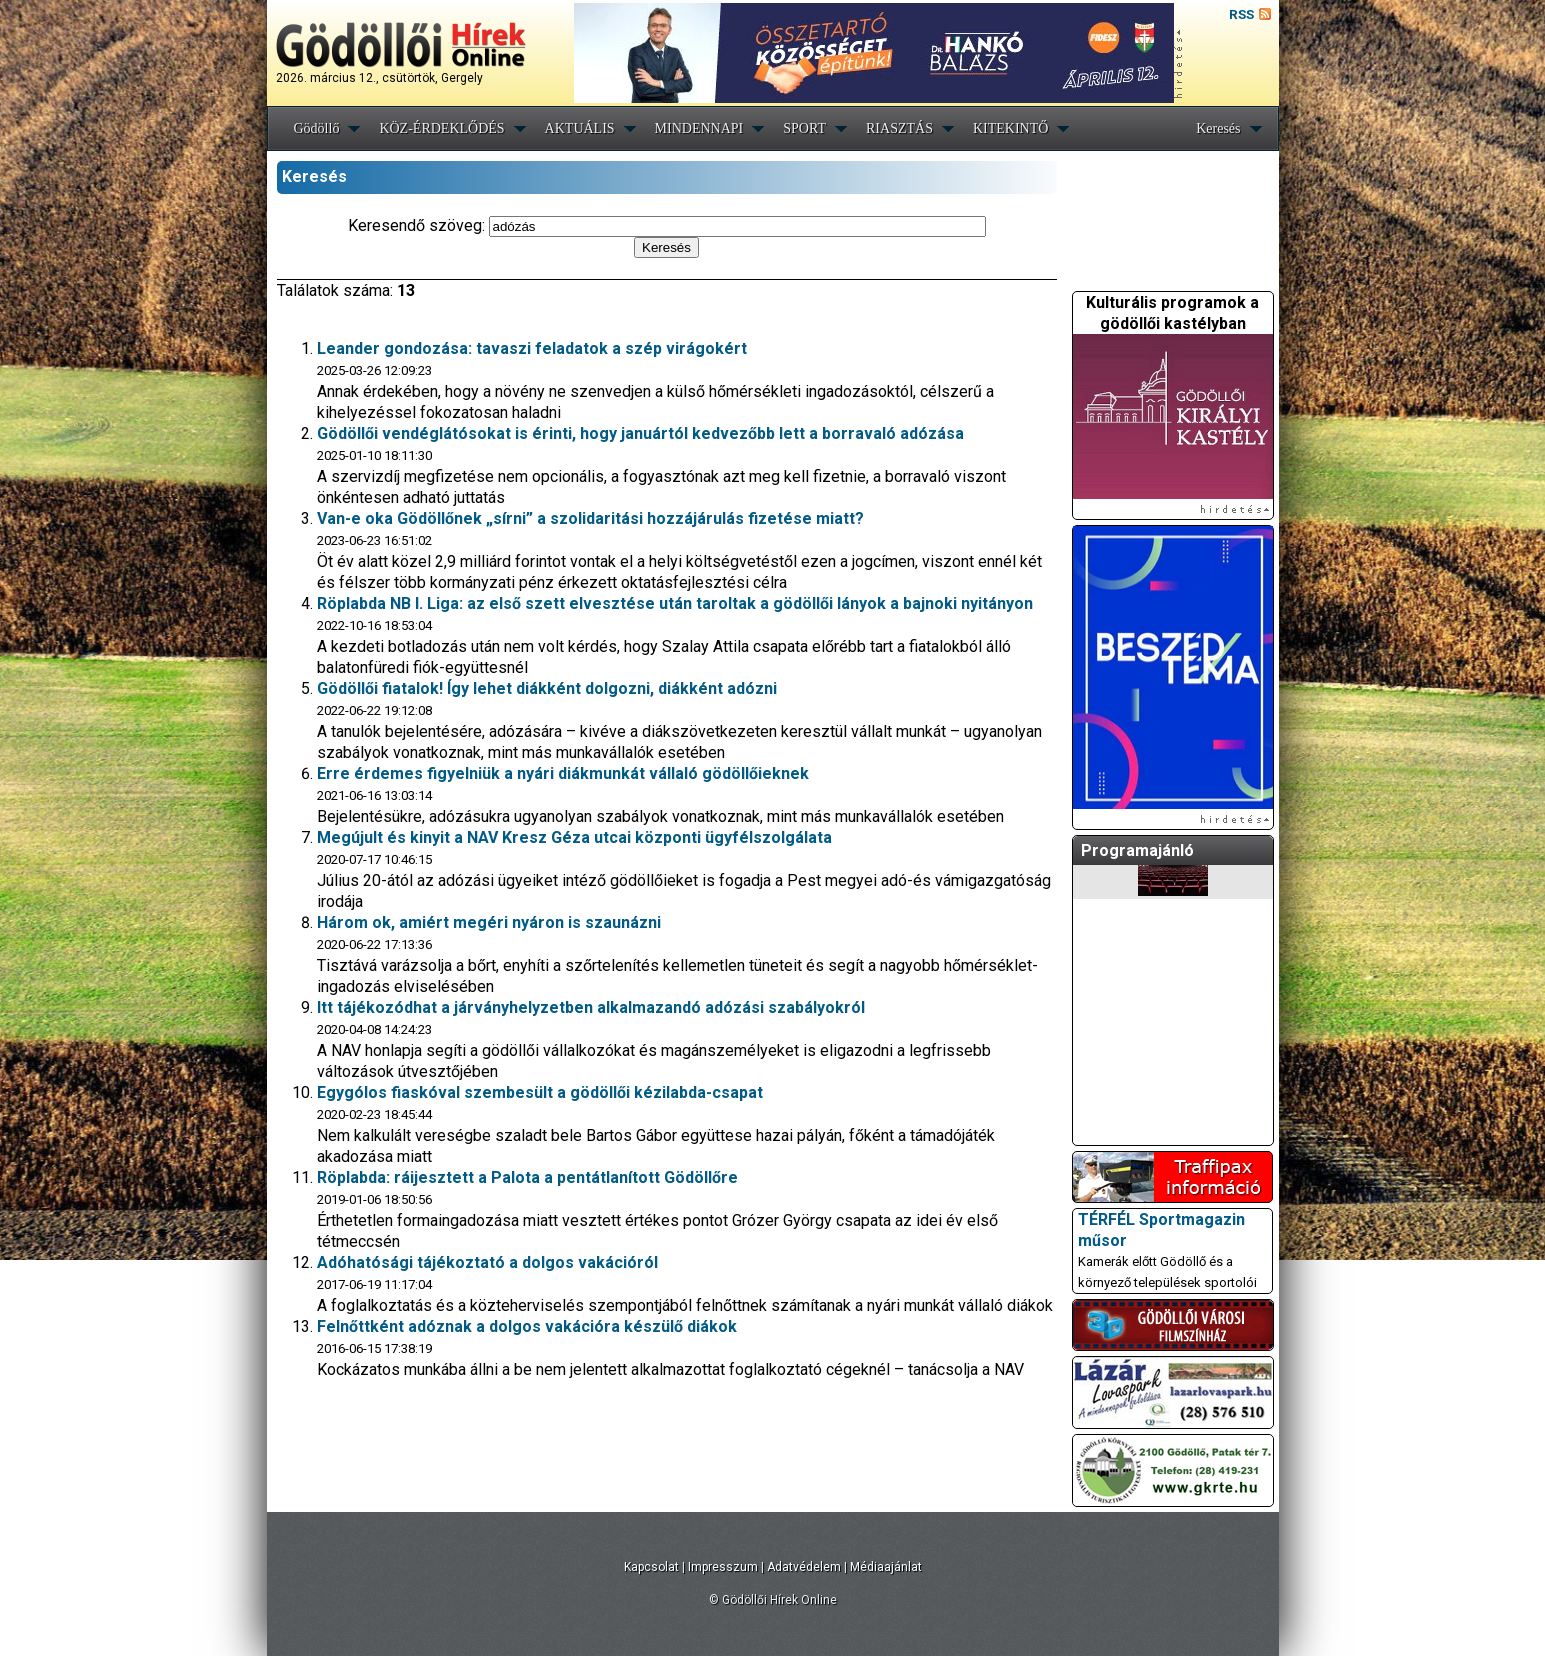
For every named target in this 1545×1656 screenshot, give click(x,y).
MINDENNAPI (699, 128)
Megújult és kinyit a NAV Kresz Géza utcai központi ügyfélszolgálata (574, 837)
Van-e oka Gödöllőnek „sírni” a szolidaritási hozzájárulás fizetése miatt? (590, 518)
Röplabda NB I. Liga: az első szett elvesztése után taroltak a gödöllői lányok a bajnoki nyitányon (675, 603)
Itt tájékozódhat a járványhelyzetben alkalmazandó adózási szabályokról (591, 1007)
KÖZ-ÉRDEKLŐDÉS (441, 128)
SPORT (804, 128)
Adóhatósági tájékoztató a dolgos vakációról (487, 1262)
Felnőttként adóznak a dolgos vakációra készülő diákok (527, 1326)
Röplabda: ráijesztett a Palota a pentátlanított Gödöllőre (527, 1177)
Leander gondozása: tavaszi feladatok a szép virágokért (532, 348)
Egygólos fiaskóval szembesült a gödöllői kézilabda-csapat (540, 1092)
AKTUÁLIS (580, 128)
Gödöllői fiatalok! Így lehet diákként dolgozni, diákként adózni (547, 688)
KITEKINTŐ (1010, 128)
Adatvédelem (804, 1567)
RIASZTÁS (899, 128)
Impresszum (723, 1567)
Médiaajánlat (886, 1567)
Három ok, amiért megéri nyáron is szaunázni (489, 922)
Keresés (1218, 128)
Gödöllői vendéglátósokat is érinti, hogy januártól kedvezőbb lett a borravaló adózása (640, 433)
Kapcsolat (651, 1567)
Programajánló (1137, 850)
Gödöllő (317, 128)
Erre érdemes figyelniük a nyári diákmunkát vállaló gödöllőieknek (563, 773)
